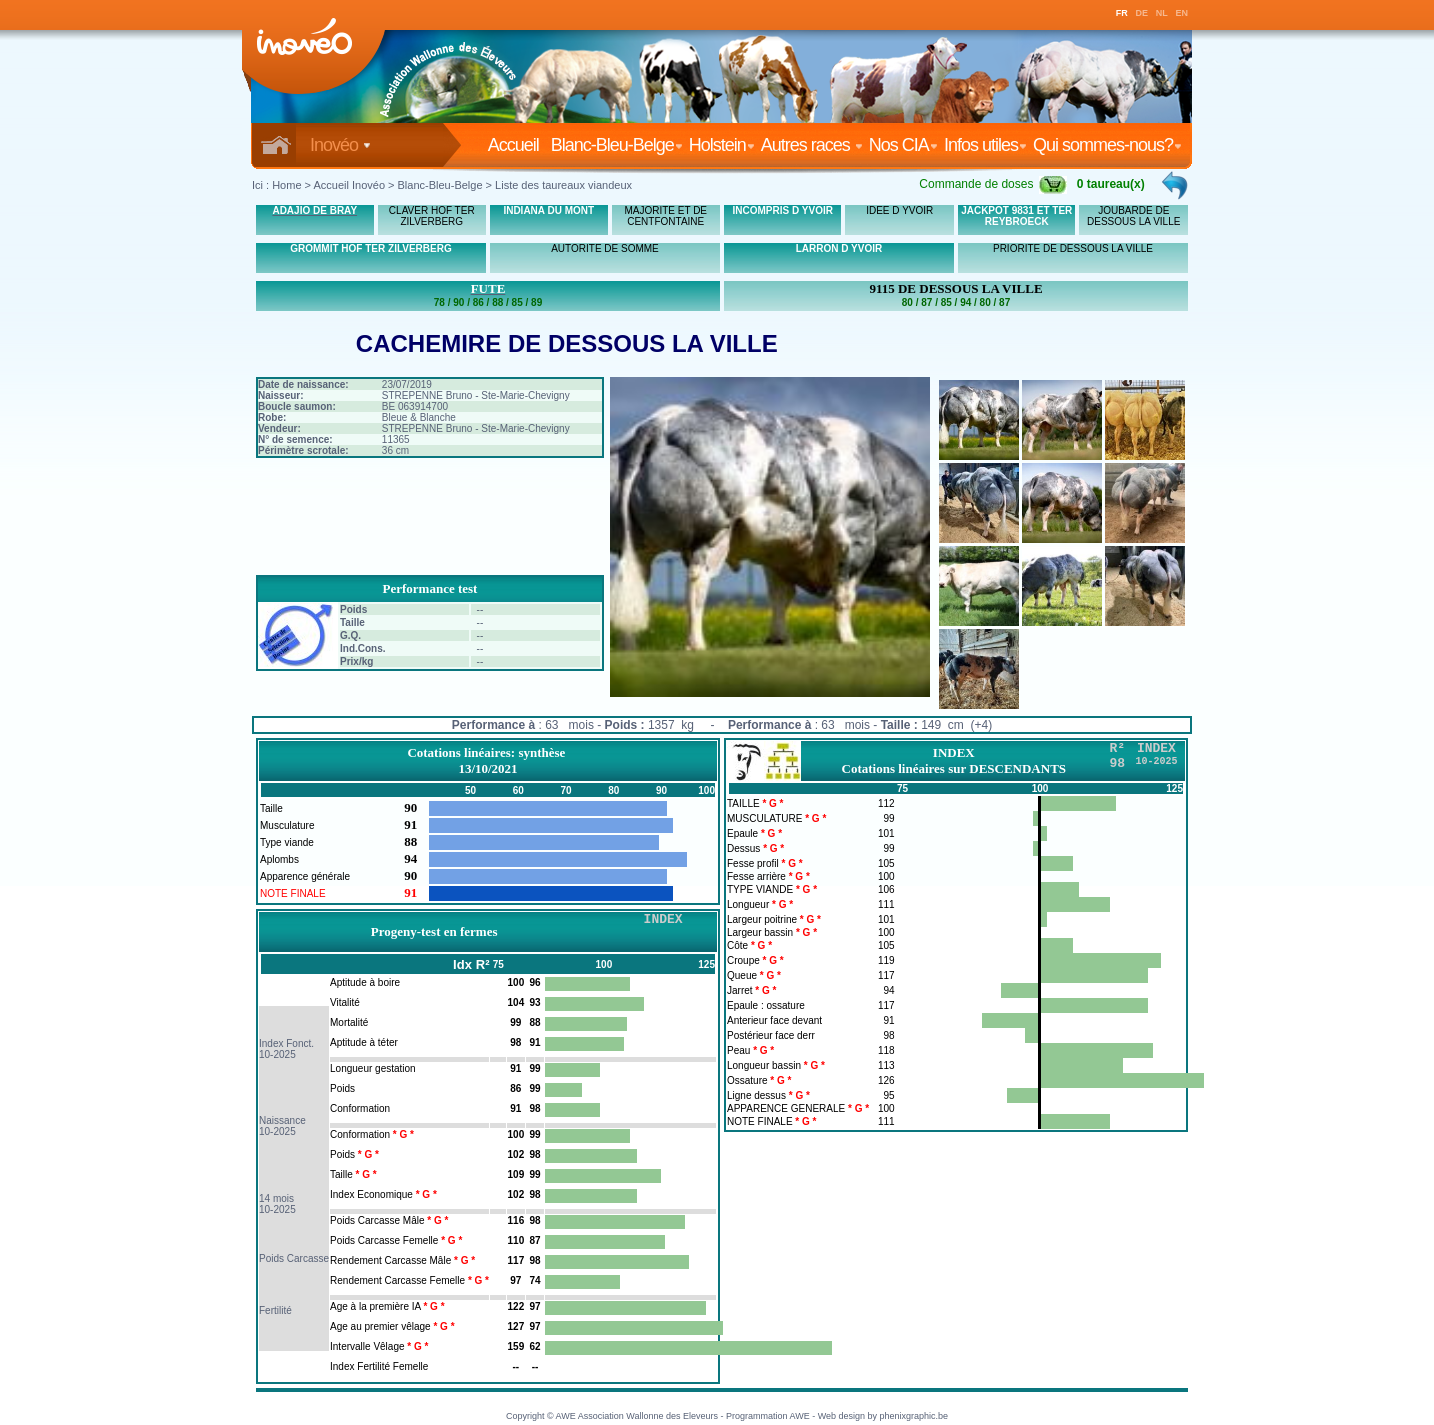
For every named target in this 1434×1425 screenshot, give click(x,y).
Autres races (812, 145)
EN (1182, 13)
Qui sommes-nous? (1107, 145)
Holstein (722, 145)
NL (1162, 13)
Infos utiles (985, 145)
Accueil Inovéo (349, 185)
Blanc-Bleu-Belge (617, 145)
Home (286, 185)
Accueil (517, 145)
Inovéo (340, 145)
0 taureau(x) (1111, 184)
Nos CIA (903, 145)
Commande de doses (993, 184)
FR (1122, 13)
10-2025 (277, 1054)
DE (1142, 13)
